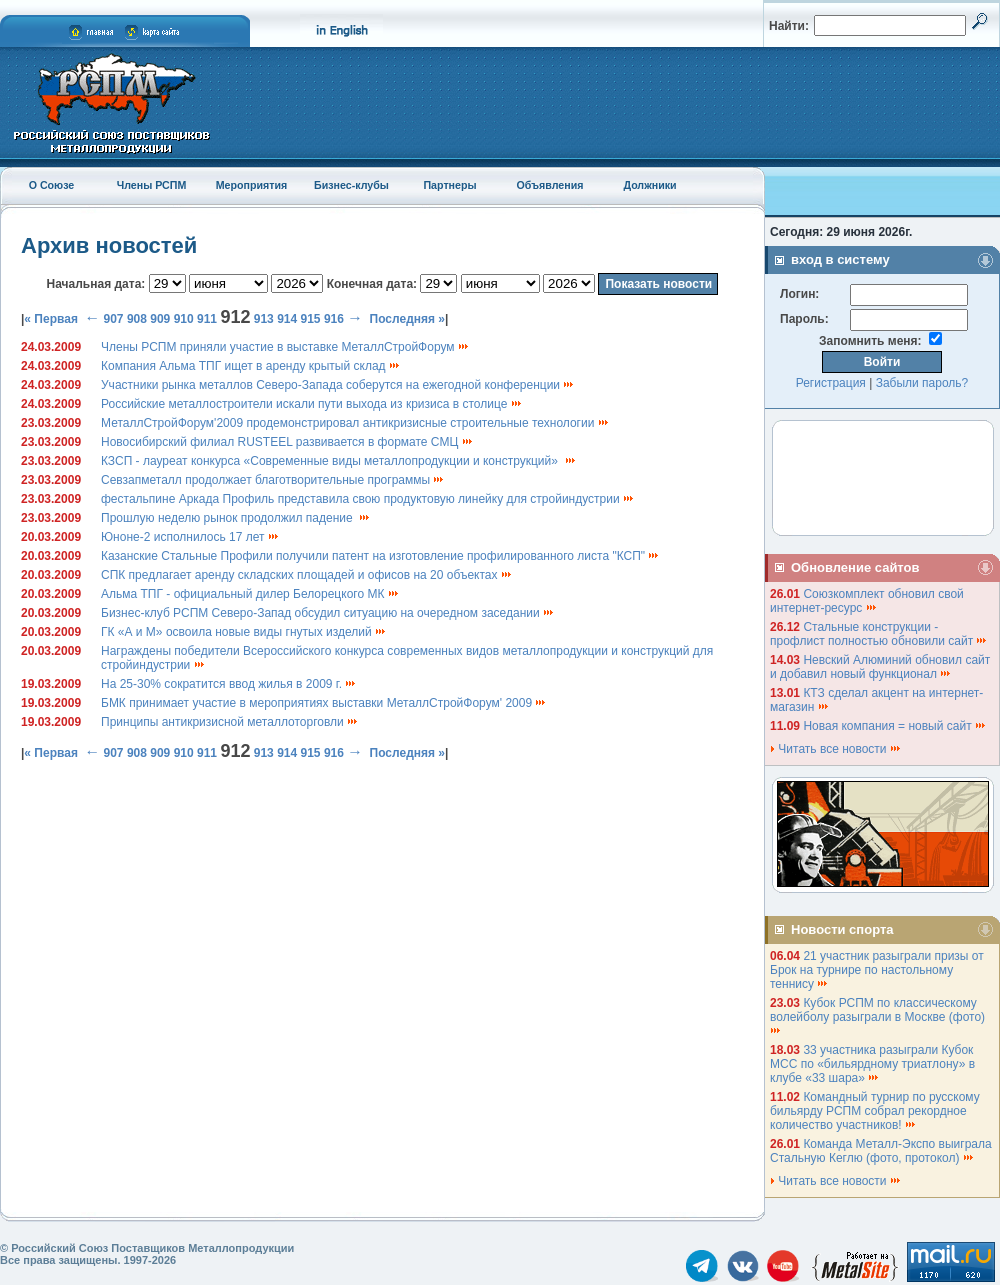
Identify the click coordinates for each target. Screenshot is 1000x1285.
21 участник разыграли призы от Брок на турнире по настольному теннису (877, 970)
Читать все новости (836, 749)
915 (311, 319)
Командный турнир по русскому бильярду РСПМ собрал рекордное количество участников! (875, 1111)
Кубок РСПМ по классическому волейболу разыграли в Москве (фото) (879, 1015)
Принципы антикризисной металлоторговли (230, 722)
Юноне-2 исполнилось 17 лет (190, 537)
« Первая (51, 319)
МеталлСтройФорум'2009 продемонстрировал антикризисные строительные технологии (355, 423)
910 (184, 319)
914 (287, 319)
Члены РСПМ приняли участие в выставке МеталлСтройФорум (285, 347)
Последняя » (408, 319)
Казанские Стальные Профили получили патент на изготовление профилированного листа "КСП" (380, 556)
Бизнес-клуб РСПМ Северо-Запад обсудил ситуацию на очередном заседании (328, 613)
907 (114, 319)
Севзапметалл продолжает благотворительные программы (273, 480)
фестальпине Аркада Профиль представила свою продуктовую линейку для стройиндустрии (368, 499)
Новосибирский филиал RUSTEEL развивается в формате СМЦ (287, 442)
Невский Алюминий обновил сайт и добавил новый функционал (880, 667)
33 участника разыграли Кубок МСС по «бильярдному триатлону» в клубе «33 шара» (872, 1064)
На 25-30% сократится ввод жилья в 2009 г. (229, 684)
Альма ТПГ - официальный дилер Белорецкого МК (250, 594)
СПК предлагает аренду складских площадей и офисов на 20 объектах (307, 575)
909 (160, 319)
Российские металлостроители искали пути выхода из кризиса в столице (312, 404)
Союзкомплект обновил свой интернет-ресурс (867, 601)
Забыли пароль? (922, 383)
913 (264, 319)
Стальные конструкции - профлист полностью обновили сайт (879, 634)
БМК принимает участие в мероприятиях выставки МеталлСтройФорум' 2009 (324, 703)
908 (137, 319)
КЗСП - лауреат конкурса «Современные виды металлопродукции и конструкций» (339, 461)
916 (334, 319)
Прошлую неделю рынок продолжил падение (236, 518)
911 (207, 319)
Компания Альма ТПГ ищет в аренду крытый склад (251, 366)
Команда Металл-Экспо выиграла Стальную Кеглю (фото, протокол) (881, 1151)
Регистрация (831, 383)
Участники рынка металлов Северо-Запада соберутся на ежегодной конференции (338, 385)
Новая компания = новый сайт (895, 726)
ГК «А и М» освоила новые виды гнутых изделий (244, 632)
